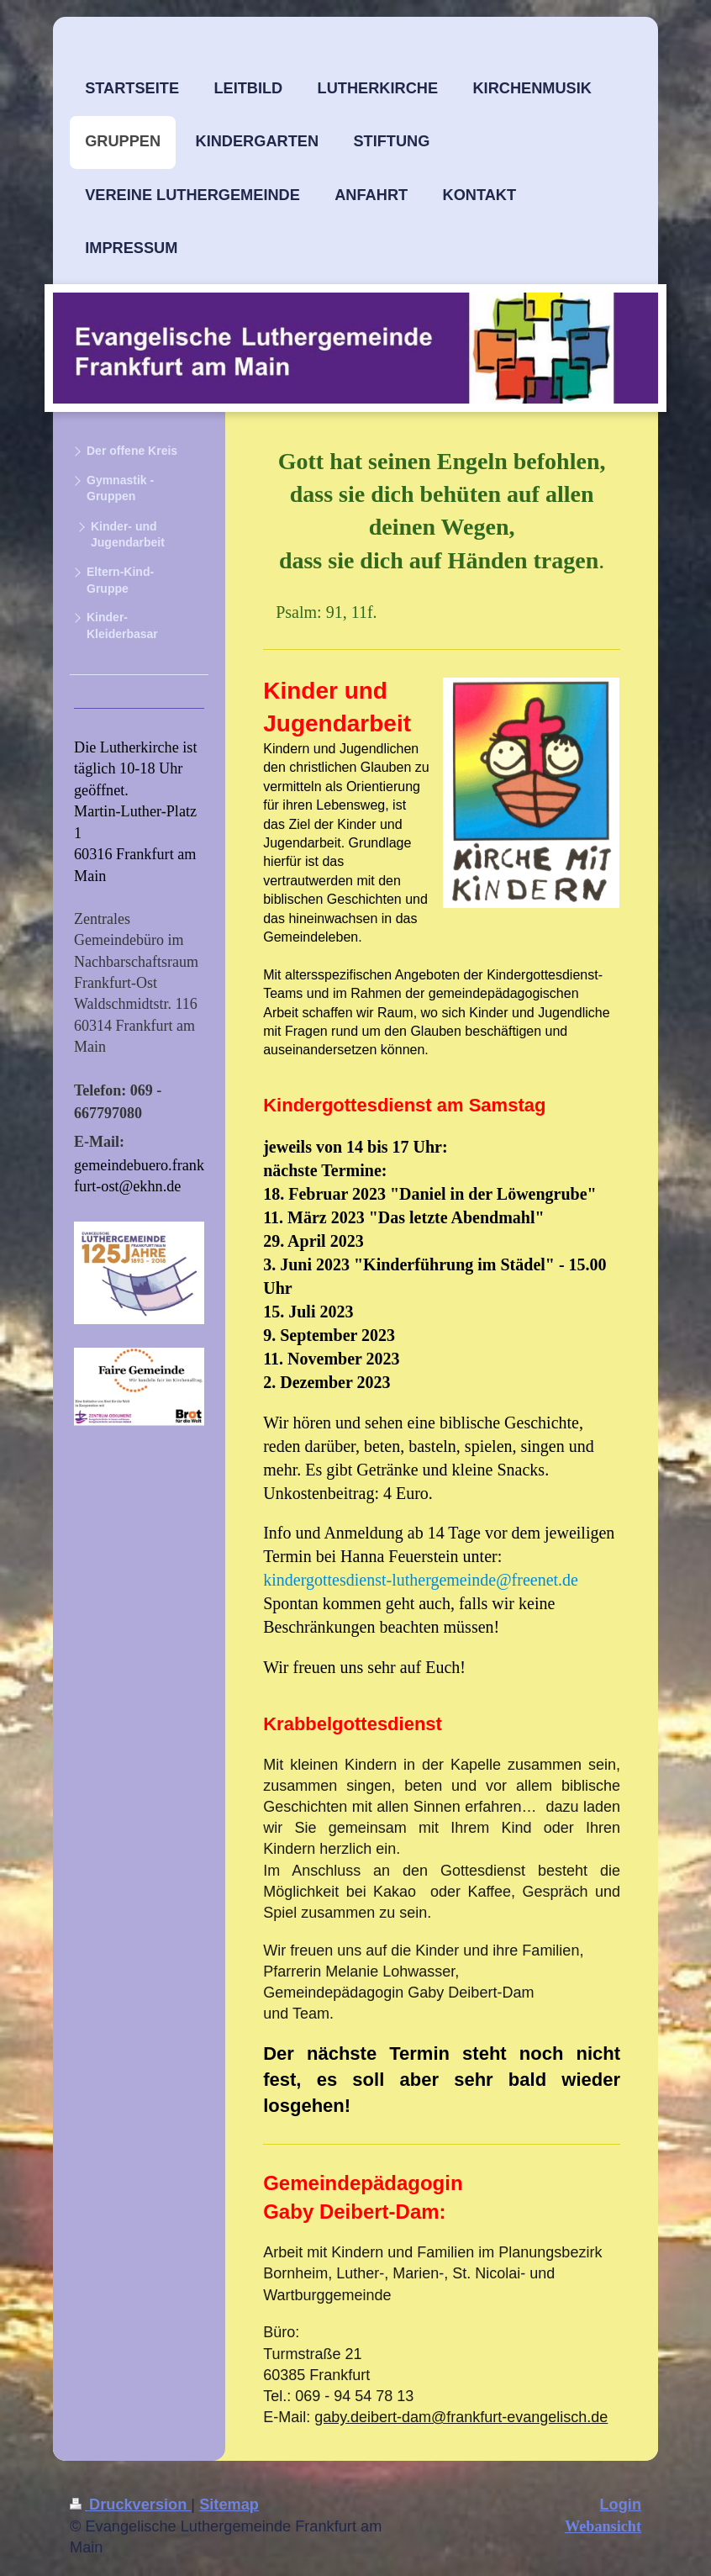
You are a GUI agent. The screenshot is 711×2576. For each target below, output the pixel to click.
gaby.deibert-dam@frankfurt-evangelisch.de (461, 2417)
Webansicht (603, 2526)
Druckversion (130, 2504)
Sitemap (229, 2504)
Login (621, 2504)
